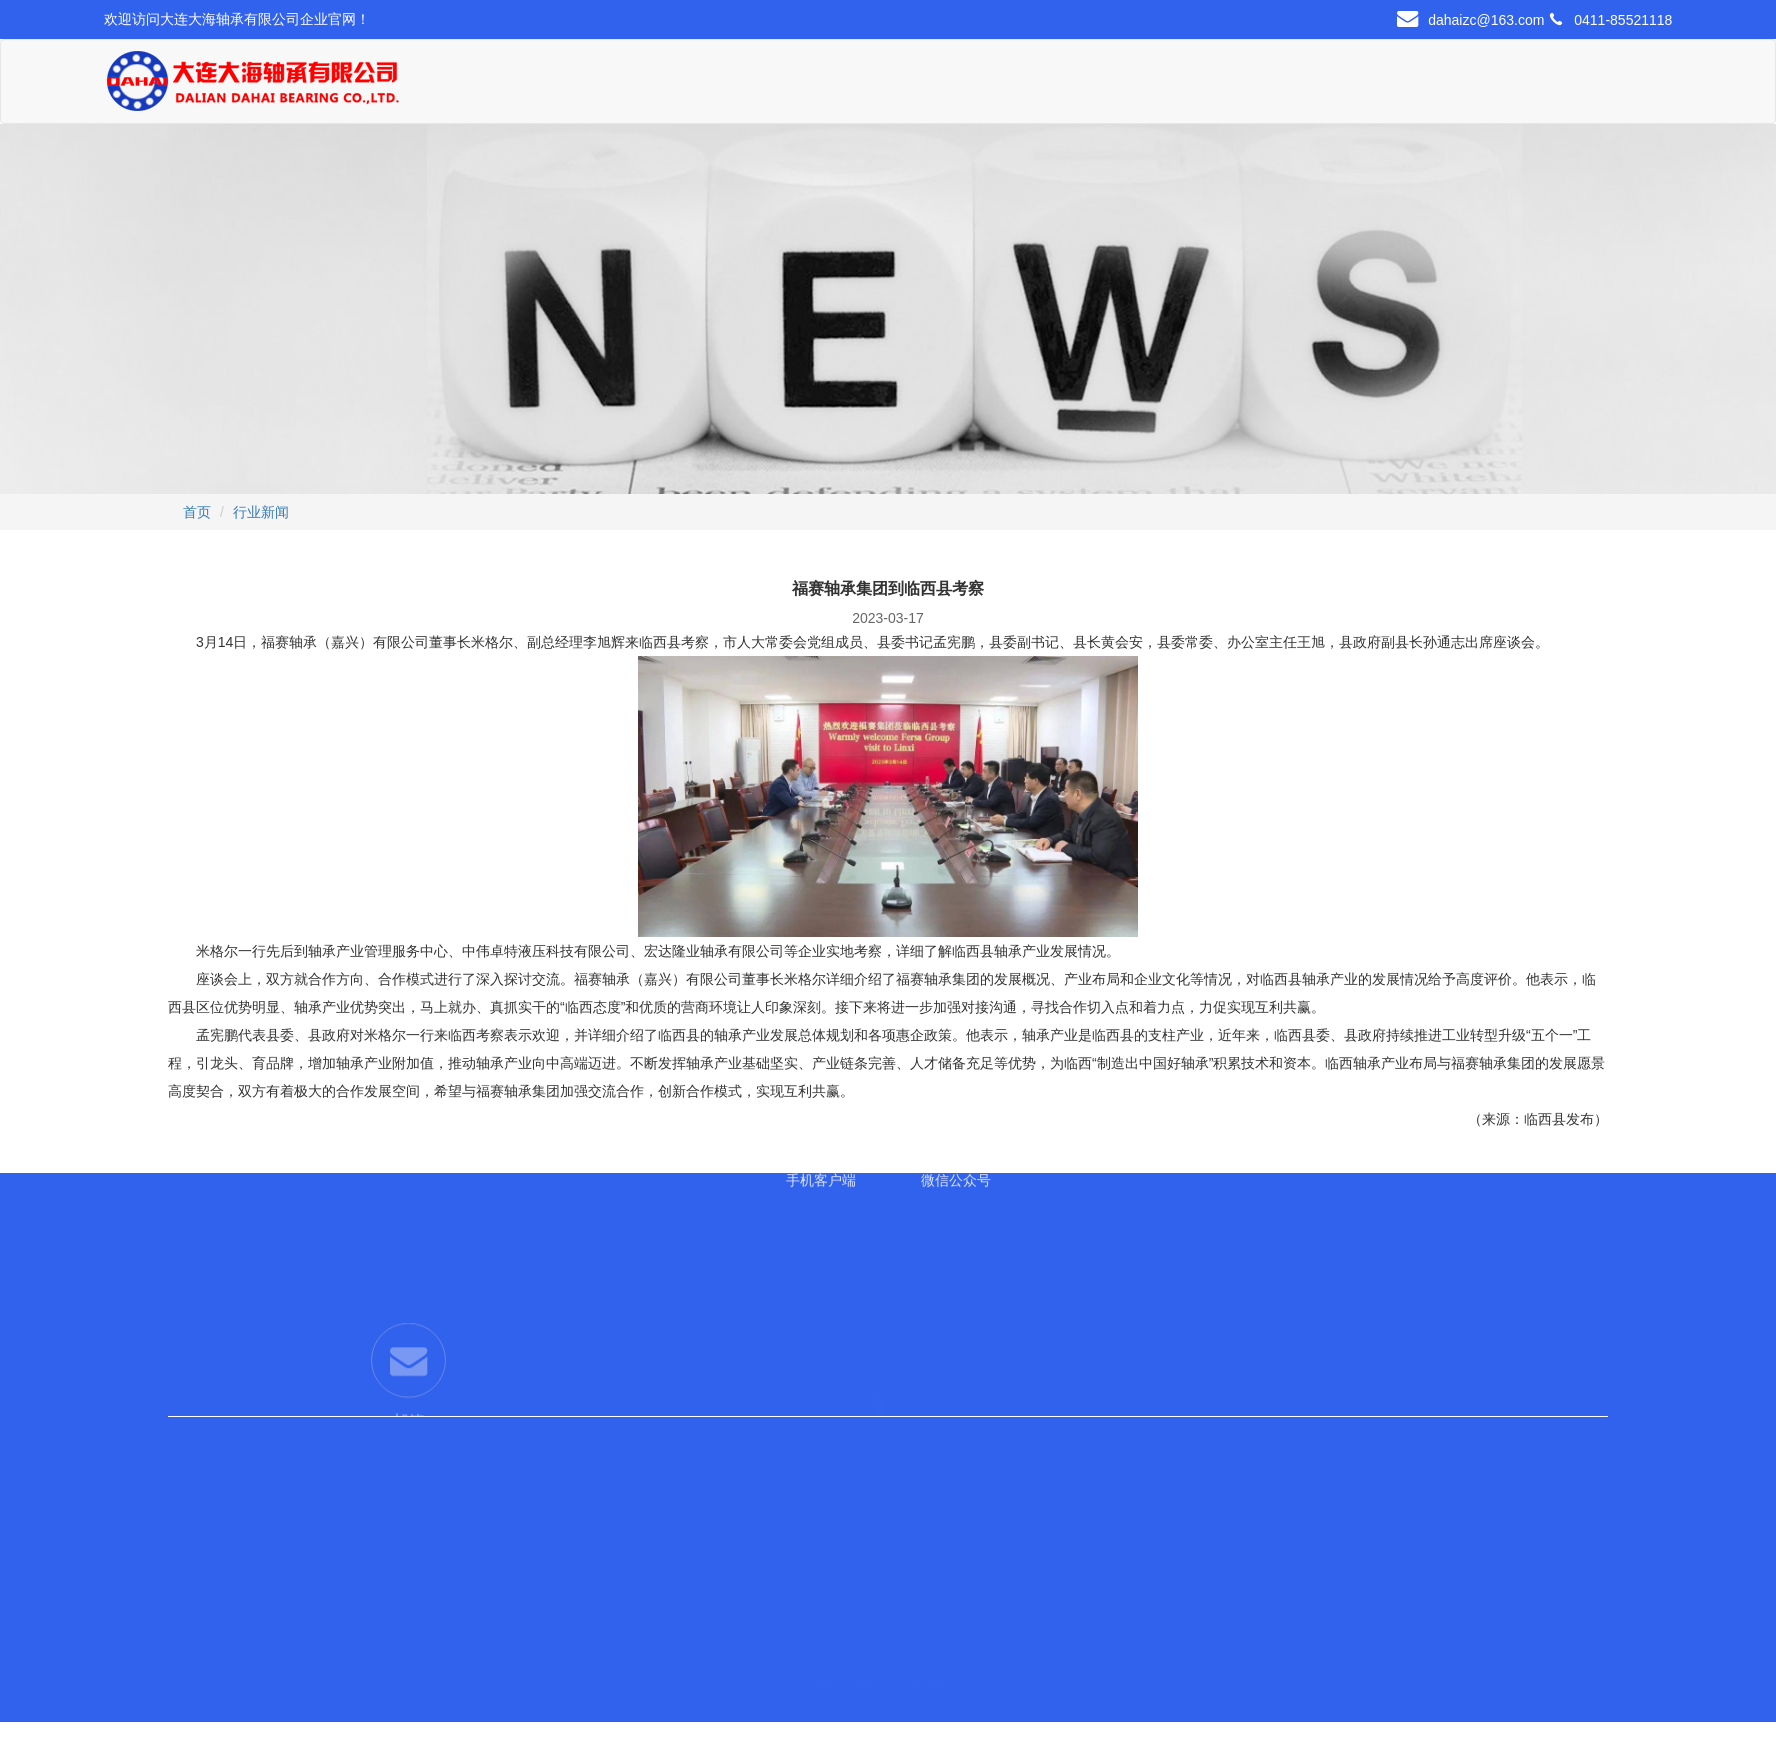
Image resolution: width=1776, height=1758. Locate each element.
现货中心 (885, 86)
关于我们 (632, 86)
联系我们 (1266, 86)
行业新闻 (261, 512)
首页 (505, 86)
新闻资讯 (1129, 86)
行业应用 (1012, 86)
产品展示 (759, 86)
